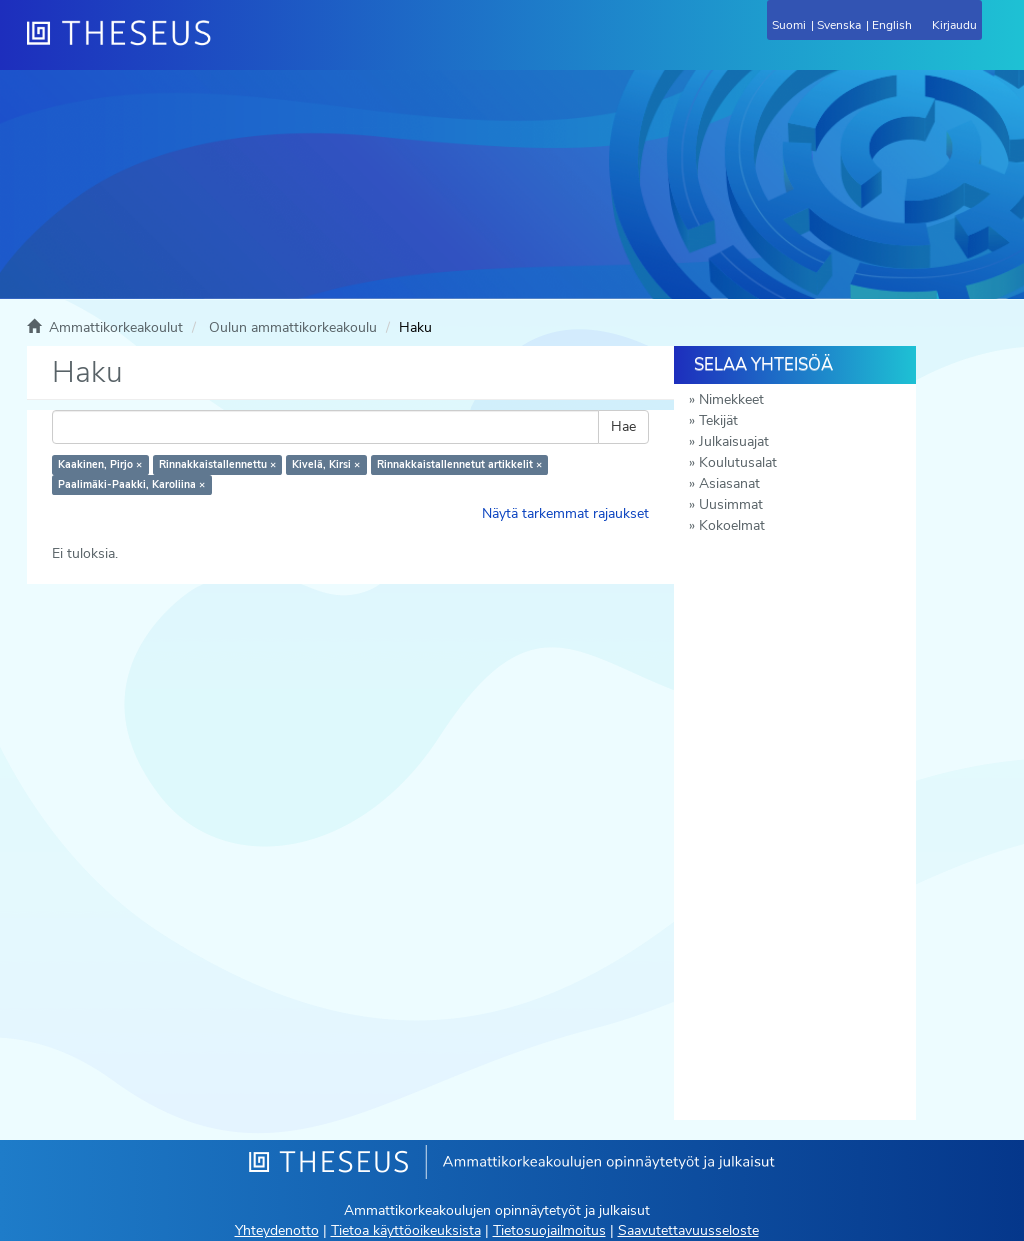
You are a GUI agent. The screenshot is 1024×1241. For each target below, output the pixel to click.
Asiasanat (729, 483)
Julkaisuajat (734, 441)
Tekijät (718, 420)
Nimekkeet (731, 399)
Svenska (839, 25)
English (892, 25)
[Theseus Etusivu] (227, 45)
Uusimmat (731, 504)
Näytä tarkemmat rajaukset (565, 513)
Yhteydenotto (277, 1230)
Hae (623, 426)
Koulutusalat (738, 462)
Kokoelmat (732, 525)
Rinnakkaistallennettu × (217, 464)
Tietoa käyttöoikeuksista (406, 1230)
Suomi (789, 25)
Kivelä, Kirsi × (326, 464)
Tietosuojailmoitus (549, 1230)
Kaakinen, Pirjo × (100, 464)
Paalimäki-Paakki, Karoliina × (131, 484)
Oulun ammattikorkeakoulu (293, 327)
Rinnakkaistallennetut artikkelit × (459, 464)
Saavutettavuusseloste (688, 1230)
